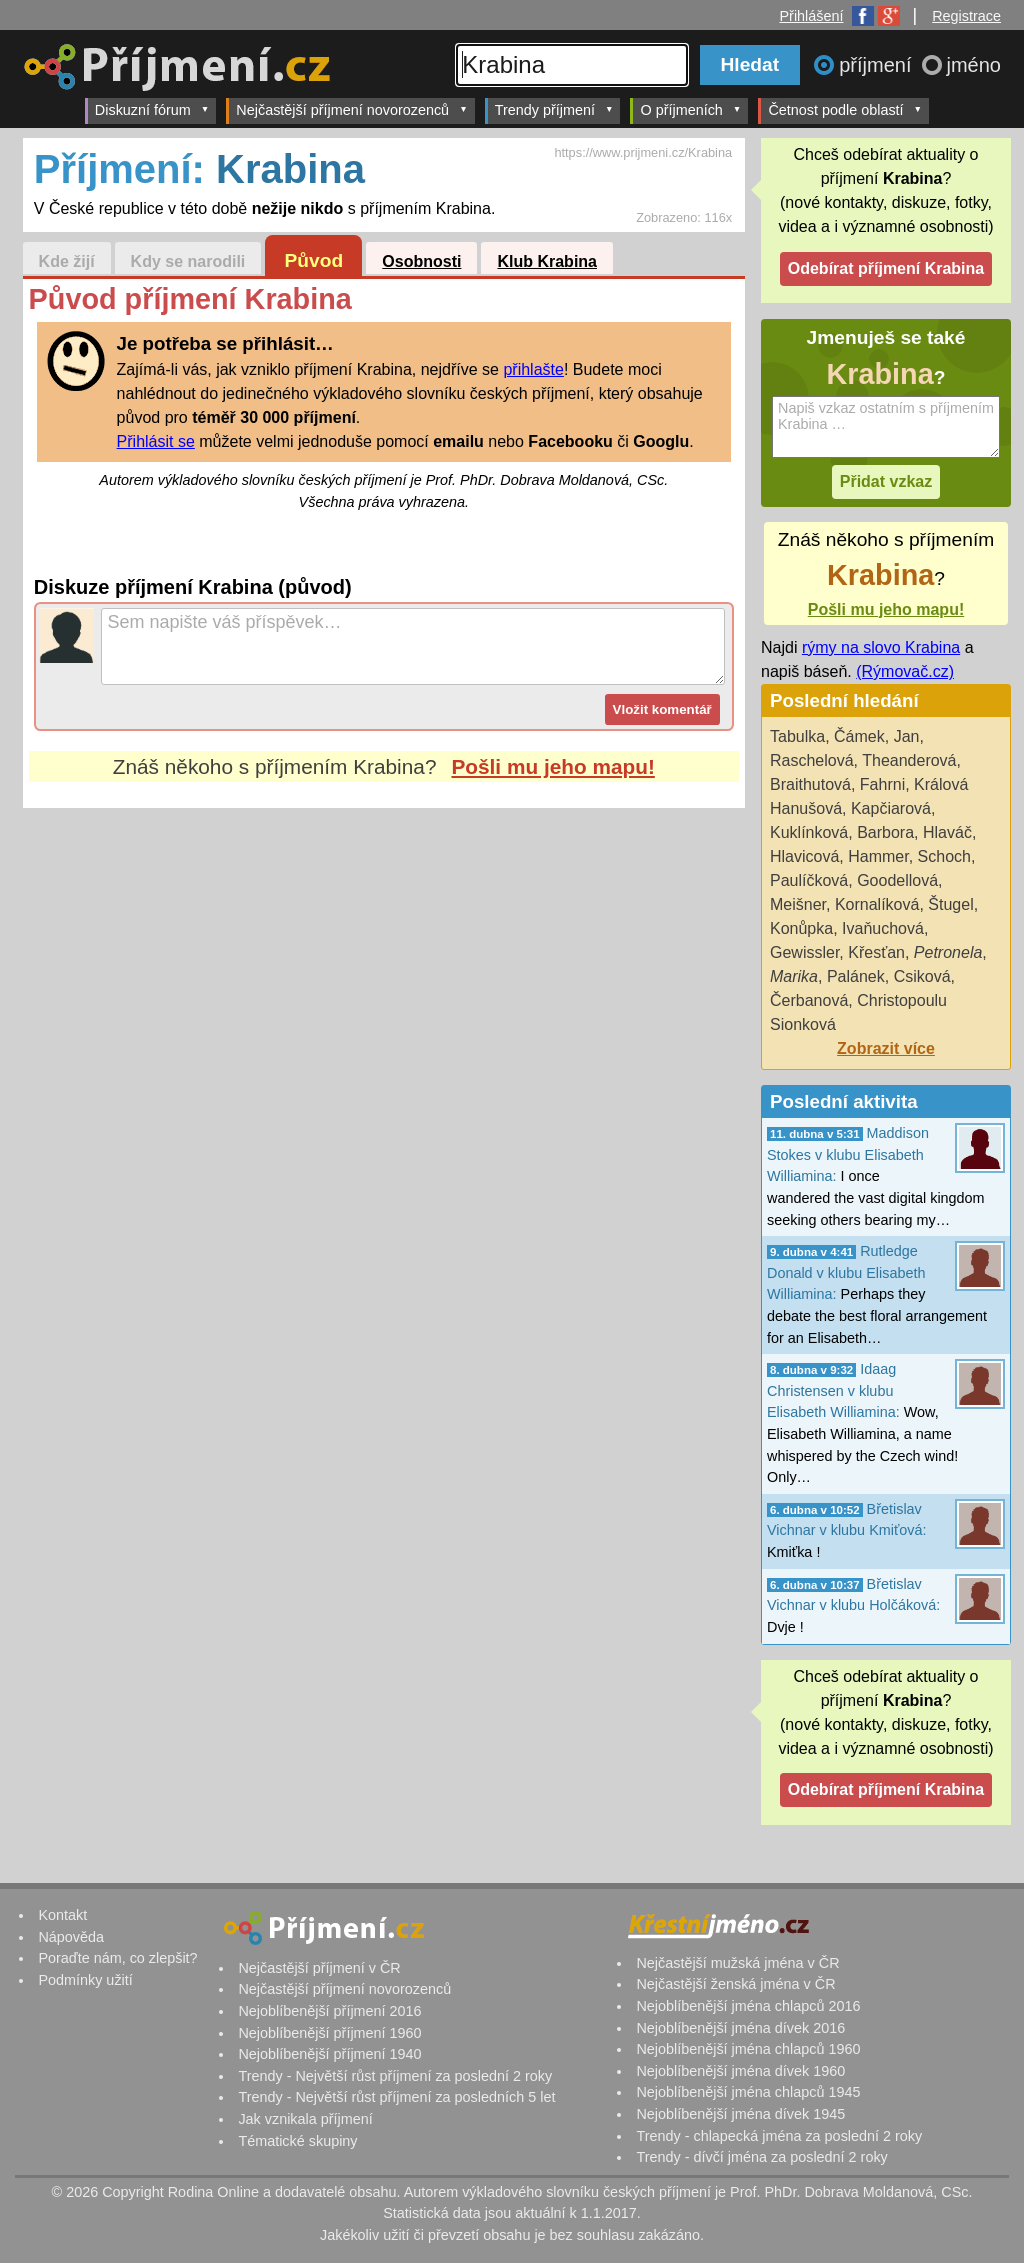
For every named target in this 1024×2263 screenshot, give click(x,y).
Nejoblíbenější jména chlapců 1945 (748, 2092)
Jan (907, 736)
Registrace (966, 16)
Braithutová (810, 784)
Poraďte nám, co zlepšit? (117, 1958)
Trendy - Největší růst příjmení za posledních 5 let (396, 2097)
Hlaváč (947, 832)
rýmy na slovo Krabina (881, 647)
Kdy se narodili (188, 261)
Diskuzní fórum (152, 109)
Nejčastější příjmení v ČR (319, 1968)
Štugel (950, 904)
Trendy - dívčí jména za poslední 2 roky (761, 2157)
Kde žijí (67, 261)
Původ (314, 260)
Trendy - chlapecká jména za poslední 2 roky (779, 2136)
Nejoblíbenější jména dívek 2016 (740, 2028)
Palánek (856, 976)
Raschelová (812, 760)
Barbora (885, 832)
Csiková (922, 976)
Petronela (948, 952)
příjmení (878, 65)
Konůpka (801, 928)
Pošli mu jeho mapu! (552, 766)
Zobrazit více (886, 1048)
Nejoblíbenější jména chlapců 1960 (748, 2049)
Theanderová (909, 760)
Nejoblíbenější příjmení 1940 (329, 2054)
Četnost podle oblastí (845, 109)
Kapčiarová (891, 808)
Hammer (878, 856)
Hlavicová (804, 856)
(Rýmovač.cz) (905, 671)
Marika (794, 976)
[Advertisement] (384, 996)
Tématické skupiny (297, 2141)
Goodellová (897, 880)
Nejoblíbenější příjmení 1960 (329, 2033)
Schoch (944, 856)
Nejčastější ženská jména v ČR (735, 1984)
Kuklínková (809, 832)
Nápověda (71, 1937)
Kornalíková (877, 904)
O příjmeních (690, 109)
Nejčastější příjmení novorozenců (351, 109)
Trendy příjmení (554, 109)
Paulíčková (809, 880)
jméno (974, 65)
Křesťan (876, 952)
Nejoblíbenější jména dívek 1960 (740, 2071)
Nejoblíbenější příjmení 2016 (329, 2011)
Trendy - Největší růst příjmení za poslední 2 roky (395, 2076)
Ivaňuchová (883, 928)
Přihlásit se (156, 441)
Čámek (859, 736)
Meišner (798, 904)
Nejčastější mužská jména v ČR (737, 1963)
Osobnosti (421, 261)
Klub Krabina (547, 261)
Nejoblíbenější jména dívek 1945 (740, 2114)
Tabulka (797, 736)
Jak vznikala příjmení (305, 2119)
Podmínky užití (85, 1980)
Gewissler (804, 952)
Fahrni (882, 784)
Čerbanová (809, 1000)
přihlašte (533, 369)
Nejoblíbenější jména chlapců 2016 (748, 2006)
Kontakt (62, 1915)
